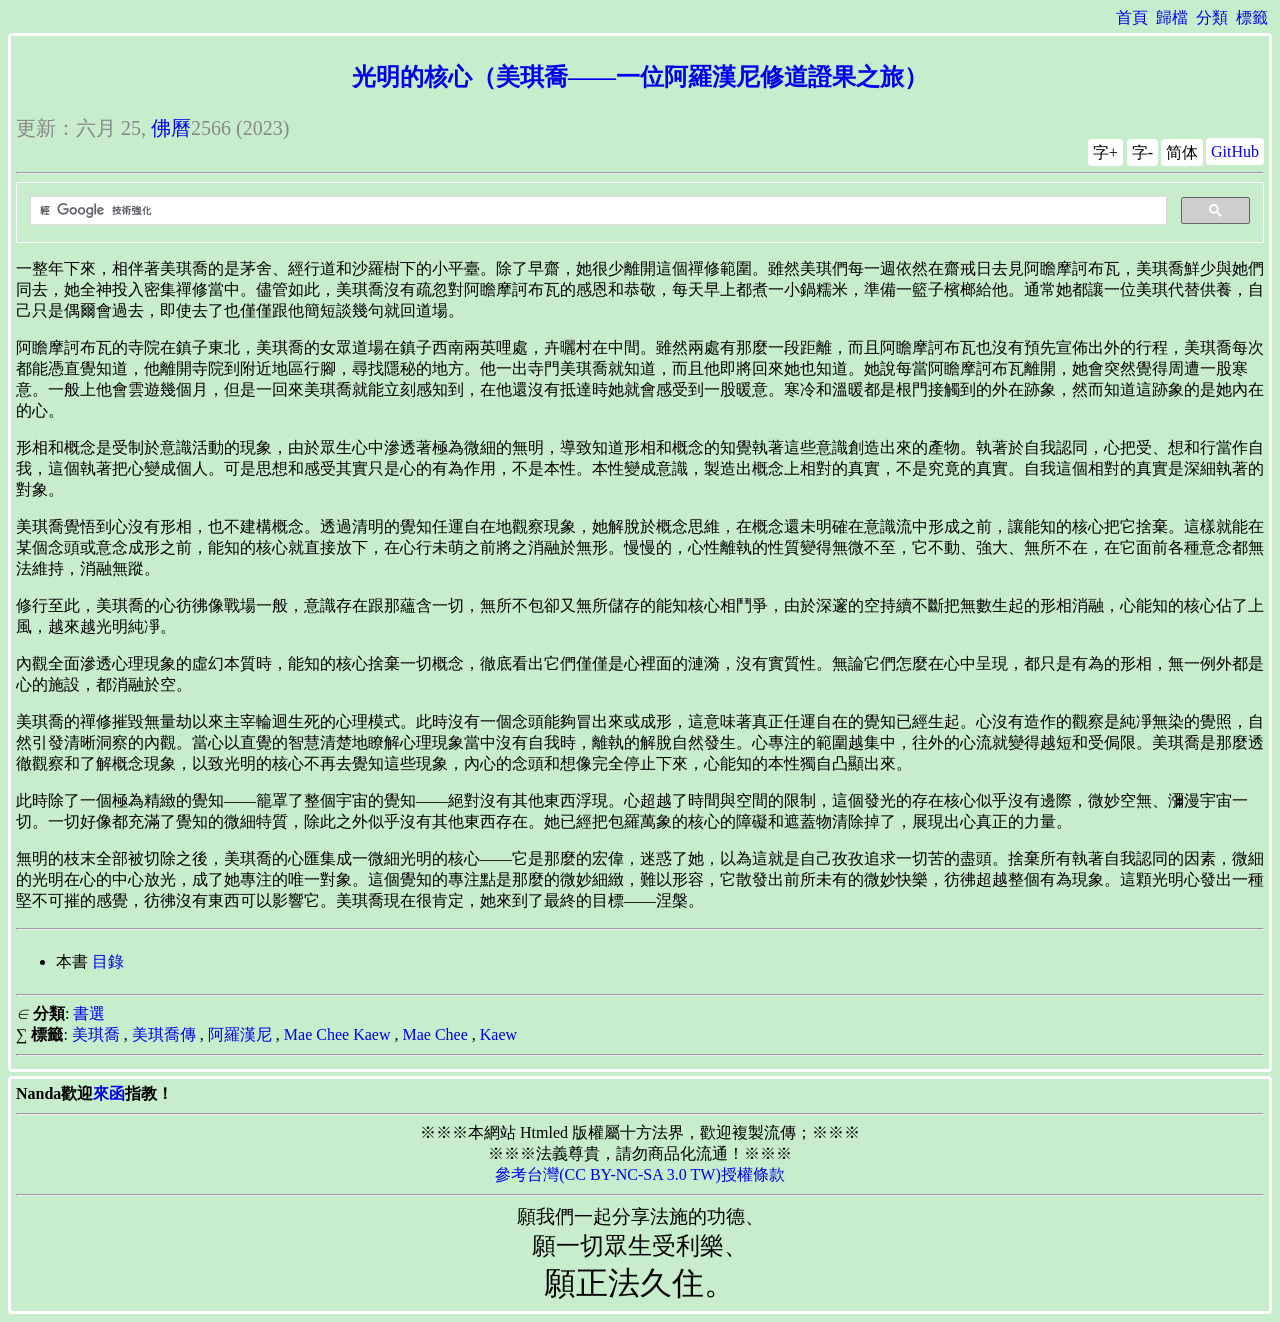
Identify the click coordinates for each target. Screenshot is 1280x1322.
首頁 (1132, 17)
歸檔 (1172, 17)
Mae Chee (434, 1034)
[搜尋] (596, 211)
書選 (89, 1013)
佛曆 (171, 128)
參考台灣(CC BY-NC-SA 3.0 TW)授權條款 (640, 1174)
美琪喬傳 (164, 1034)
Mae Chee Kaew (337, 1034)
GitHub (1235, 151)
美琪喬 (96, 1034)
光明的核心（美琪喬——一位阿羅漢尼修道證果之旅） (640, 77)
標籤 (1252, 17)
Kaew (498, 1034)
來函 (109, 1093)
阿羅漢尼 (240, 1034)
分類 (1212, 17)
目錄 (108, 961)
